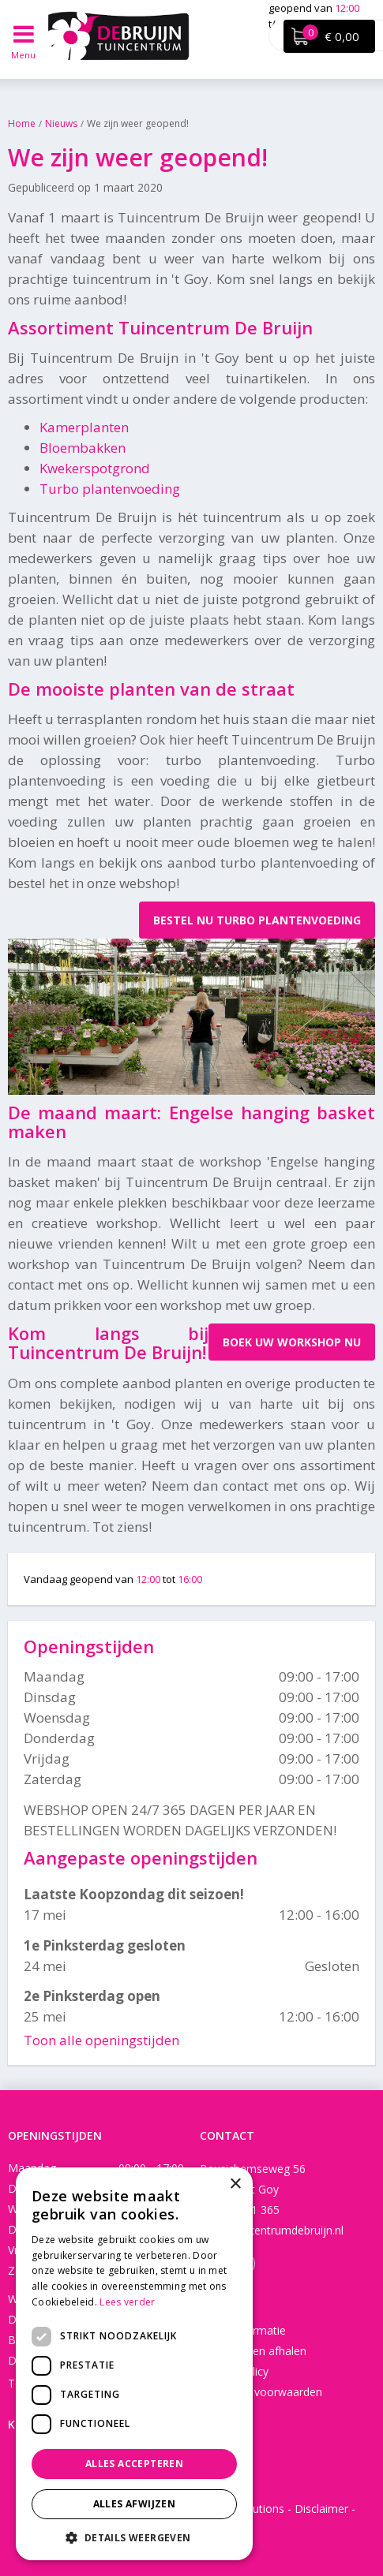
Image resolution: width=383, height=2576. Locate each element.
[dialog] (134, 2363)
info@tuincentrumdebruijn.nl (272, 2230)
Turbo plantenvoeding (109, 489)
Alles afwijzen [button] (134, 2504)
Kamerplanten (84, 427)
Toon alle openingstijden (101, 2040)
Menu (24, 55)
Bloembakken (82, 448)
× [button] (235, 2184)
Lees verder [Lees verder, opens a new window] (127, 2302)
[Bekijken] (329, 36)
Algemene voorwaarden (261, 2391)
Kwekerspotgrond (94, 468)
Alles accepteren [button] (134, 2463)
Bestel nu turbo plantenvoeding (257, 920)
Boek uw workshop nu (292, 1342)
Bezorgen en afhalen (253, 2350)
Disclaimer (321, 2508)
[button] (134, 2536)
